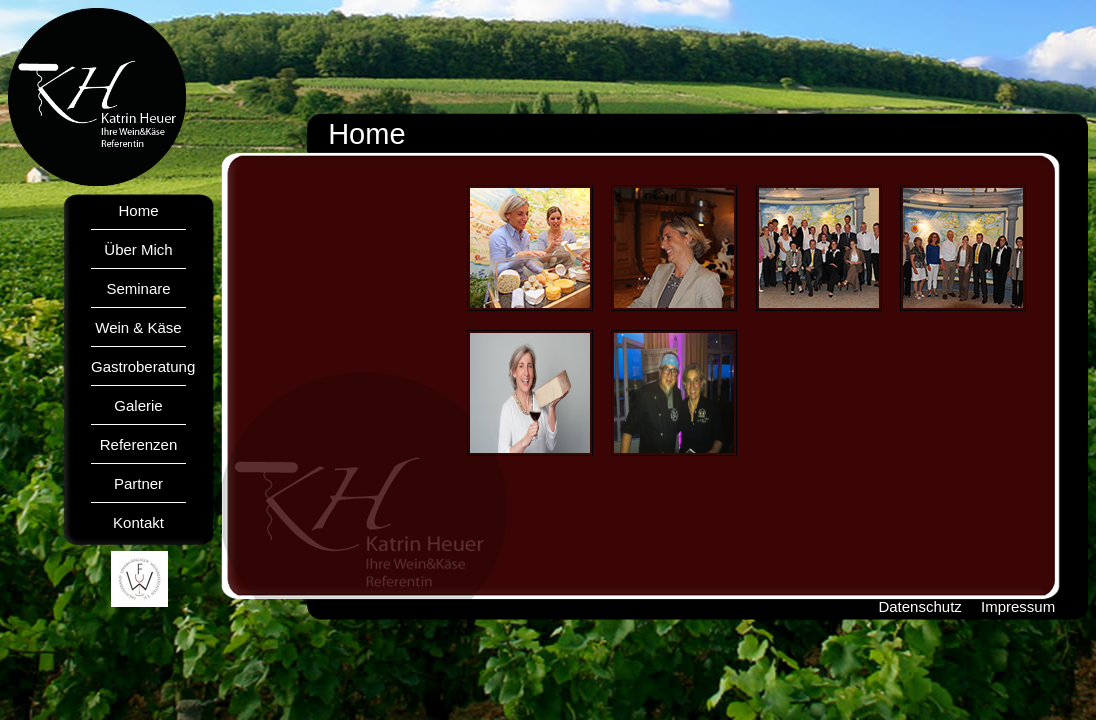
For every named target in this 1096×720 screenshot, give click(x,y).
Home (138, 210)
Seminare (138, 288)
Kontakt (138, 522)
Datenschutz (919, 606)
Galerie (138, 405)
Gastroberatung (143, 366)
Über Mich (138, 249)
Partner (138, 483)
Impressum (1018, 606)
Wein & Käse (138, 327)
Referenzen (139, 444)
